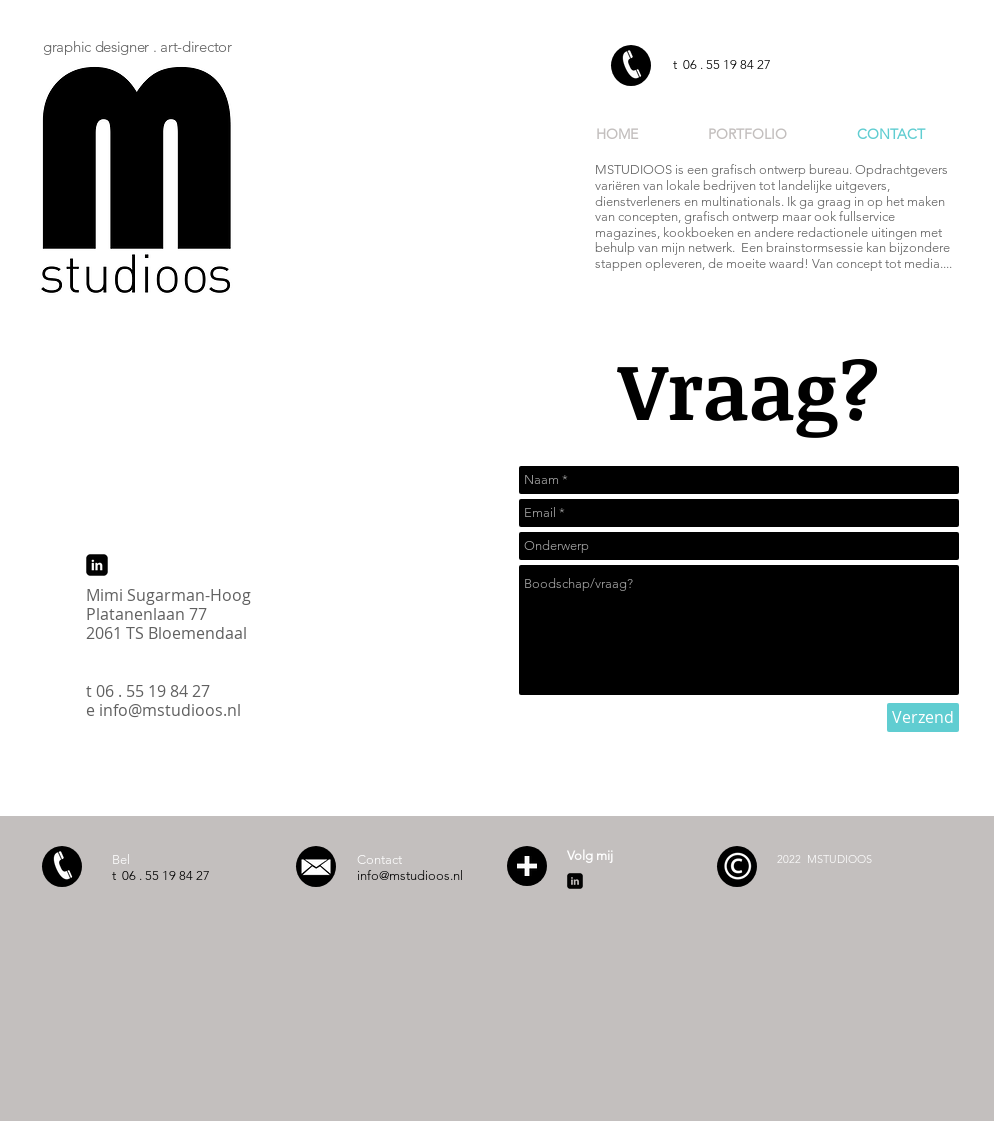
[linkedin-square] (97, 565)
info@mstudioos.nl (170, 710)
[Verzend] (923, 717)
